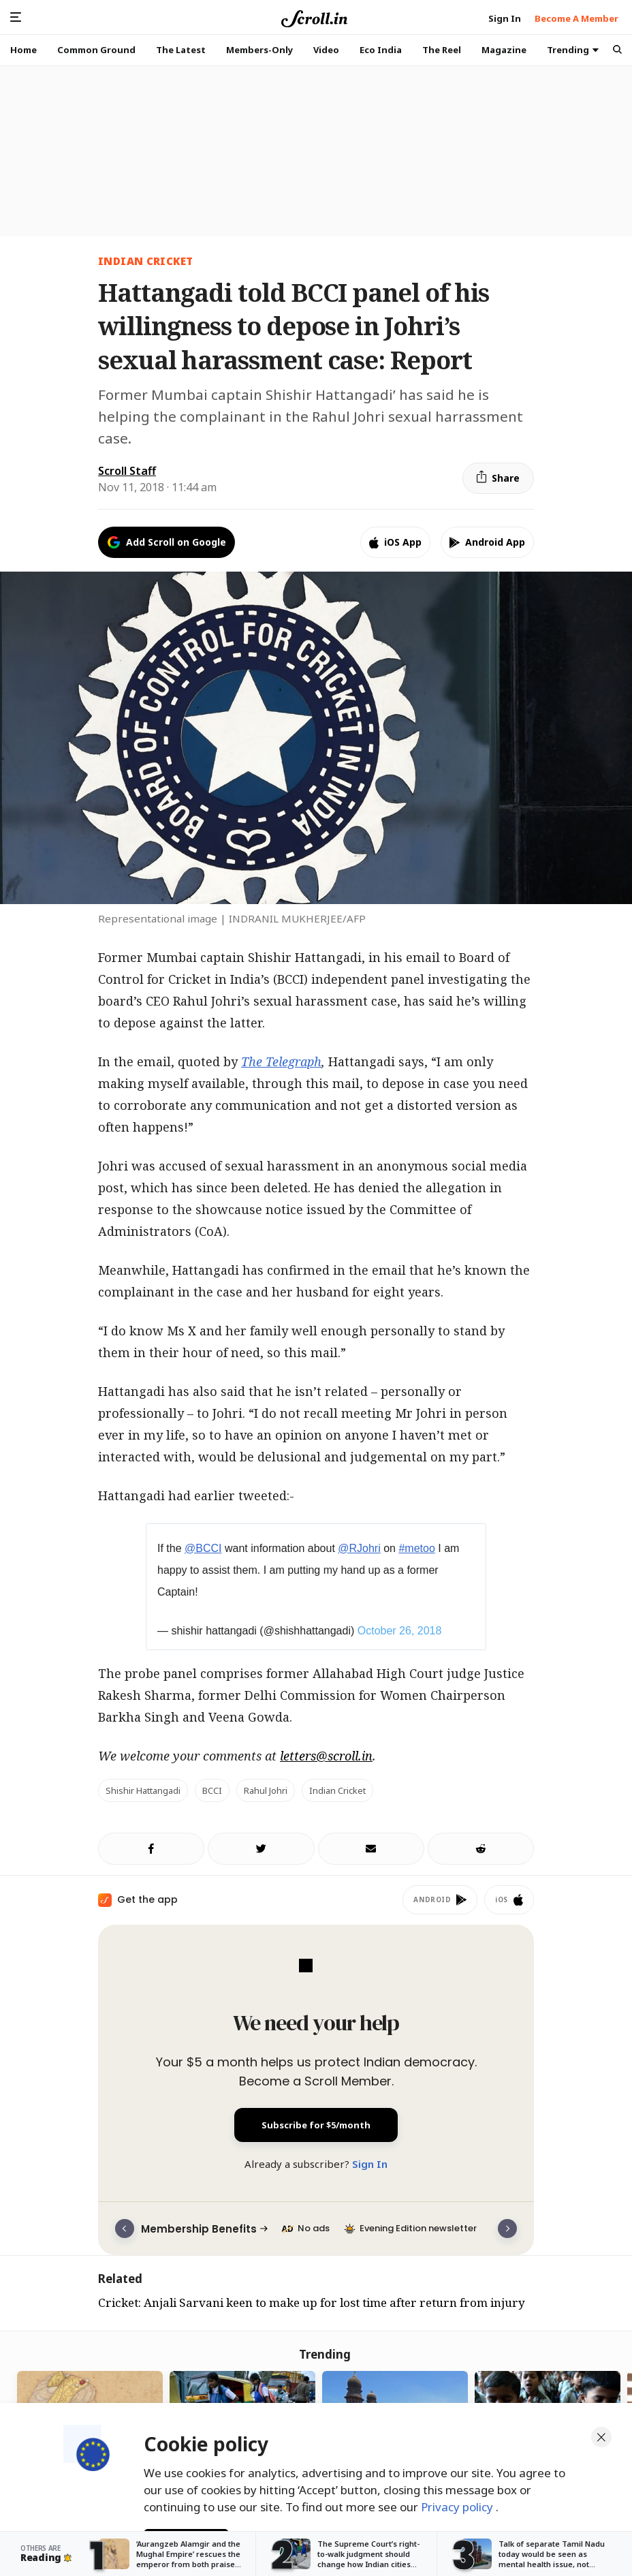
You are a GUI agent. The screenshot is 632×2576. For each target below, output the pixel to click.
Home (23, 50)
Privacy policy (458, 2500)
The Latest (181, 50)
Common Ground (96, 50)
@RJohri (359, 1548)
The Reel (441, 50)
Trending (573, 50)
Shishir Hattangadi (143, 1790)
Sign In (370, 2164)
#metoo (416, 1548)
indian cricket (145, 261)
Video (326, 50)
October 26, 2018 (400, 1630)
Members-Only (259, 50)
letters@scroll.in (326, 1756)
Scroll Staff (127, 470)
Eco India (381, 50)
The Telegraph (281, 1061)
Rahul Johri (265, 1790)
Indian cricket (337, 1790)
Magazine (503, 50)
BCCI (212, 1790)
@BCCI (203, 1548)
